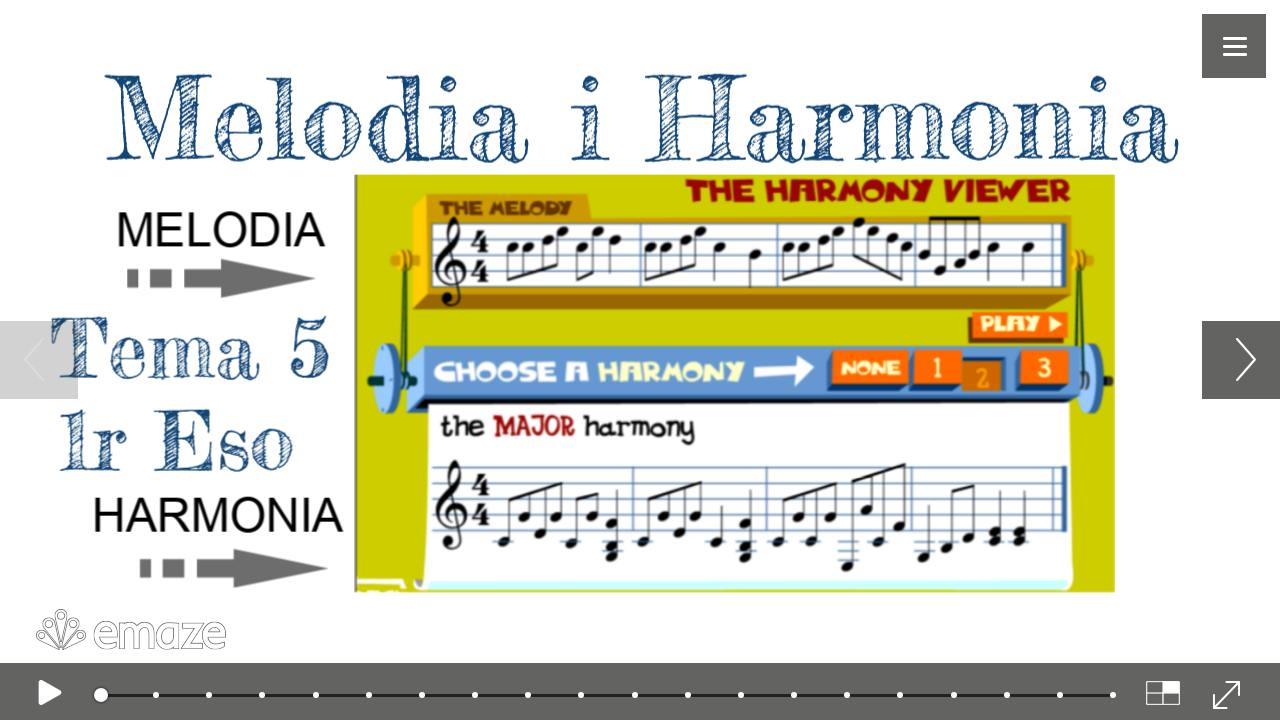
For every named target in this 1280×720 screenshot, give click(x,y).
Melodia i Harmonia (621, 118)
